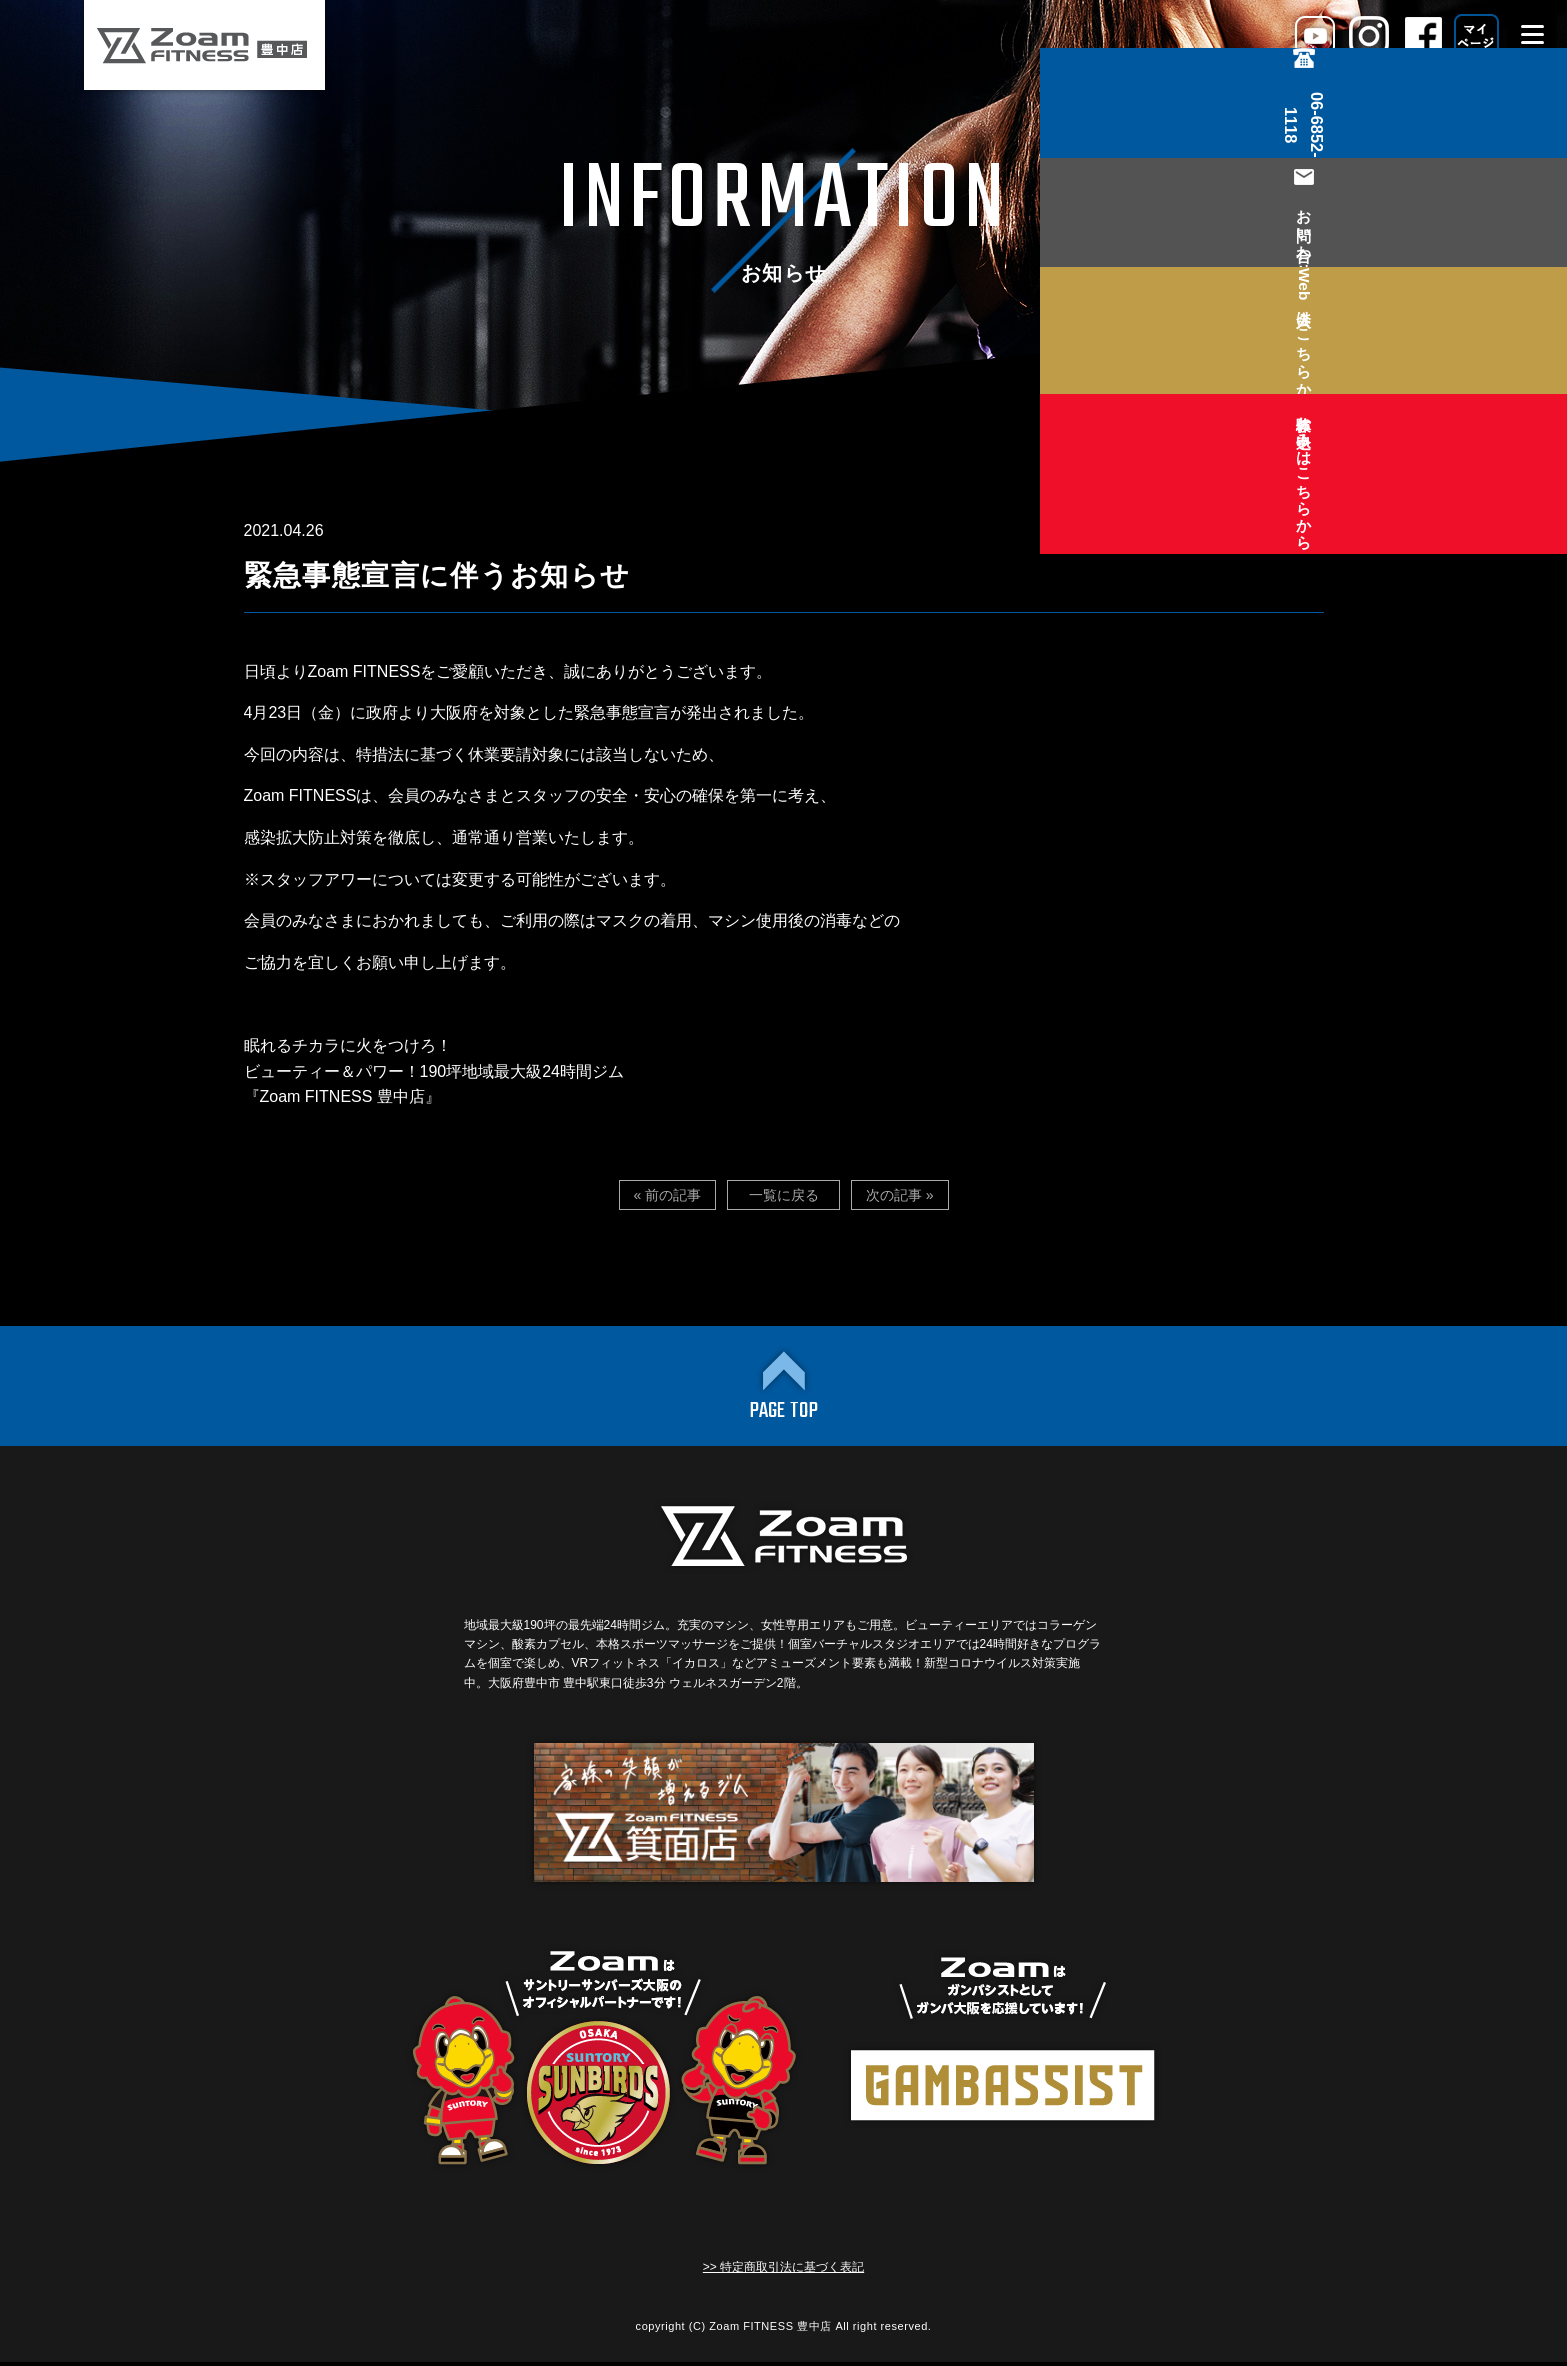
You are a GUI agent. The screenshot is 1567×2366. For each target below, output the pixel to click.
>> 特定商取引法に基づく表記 (783, 2271)
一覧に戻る (783, 1195)
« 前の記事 (670, 1195)
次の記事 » (897, 1195)
